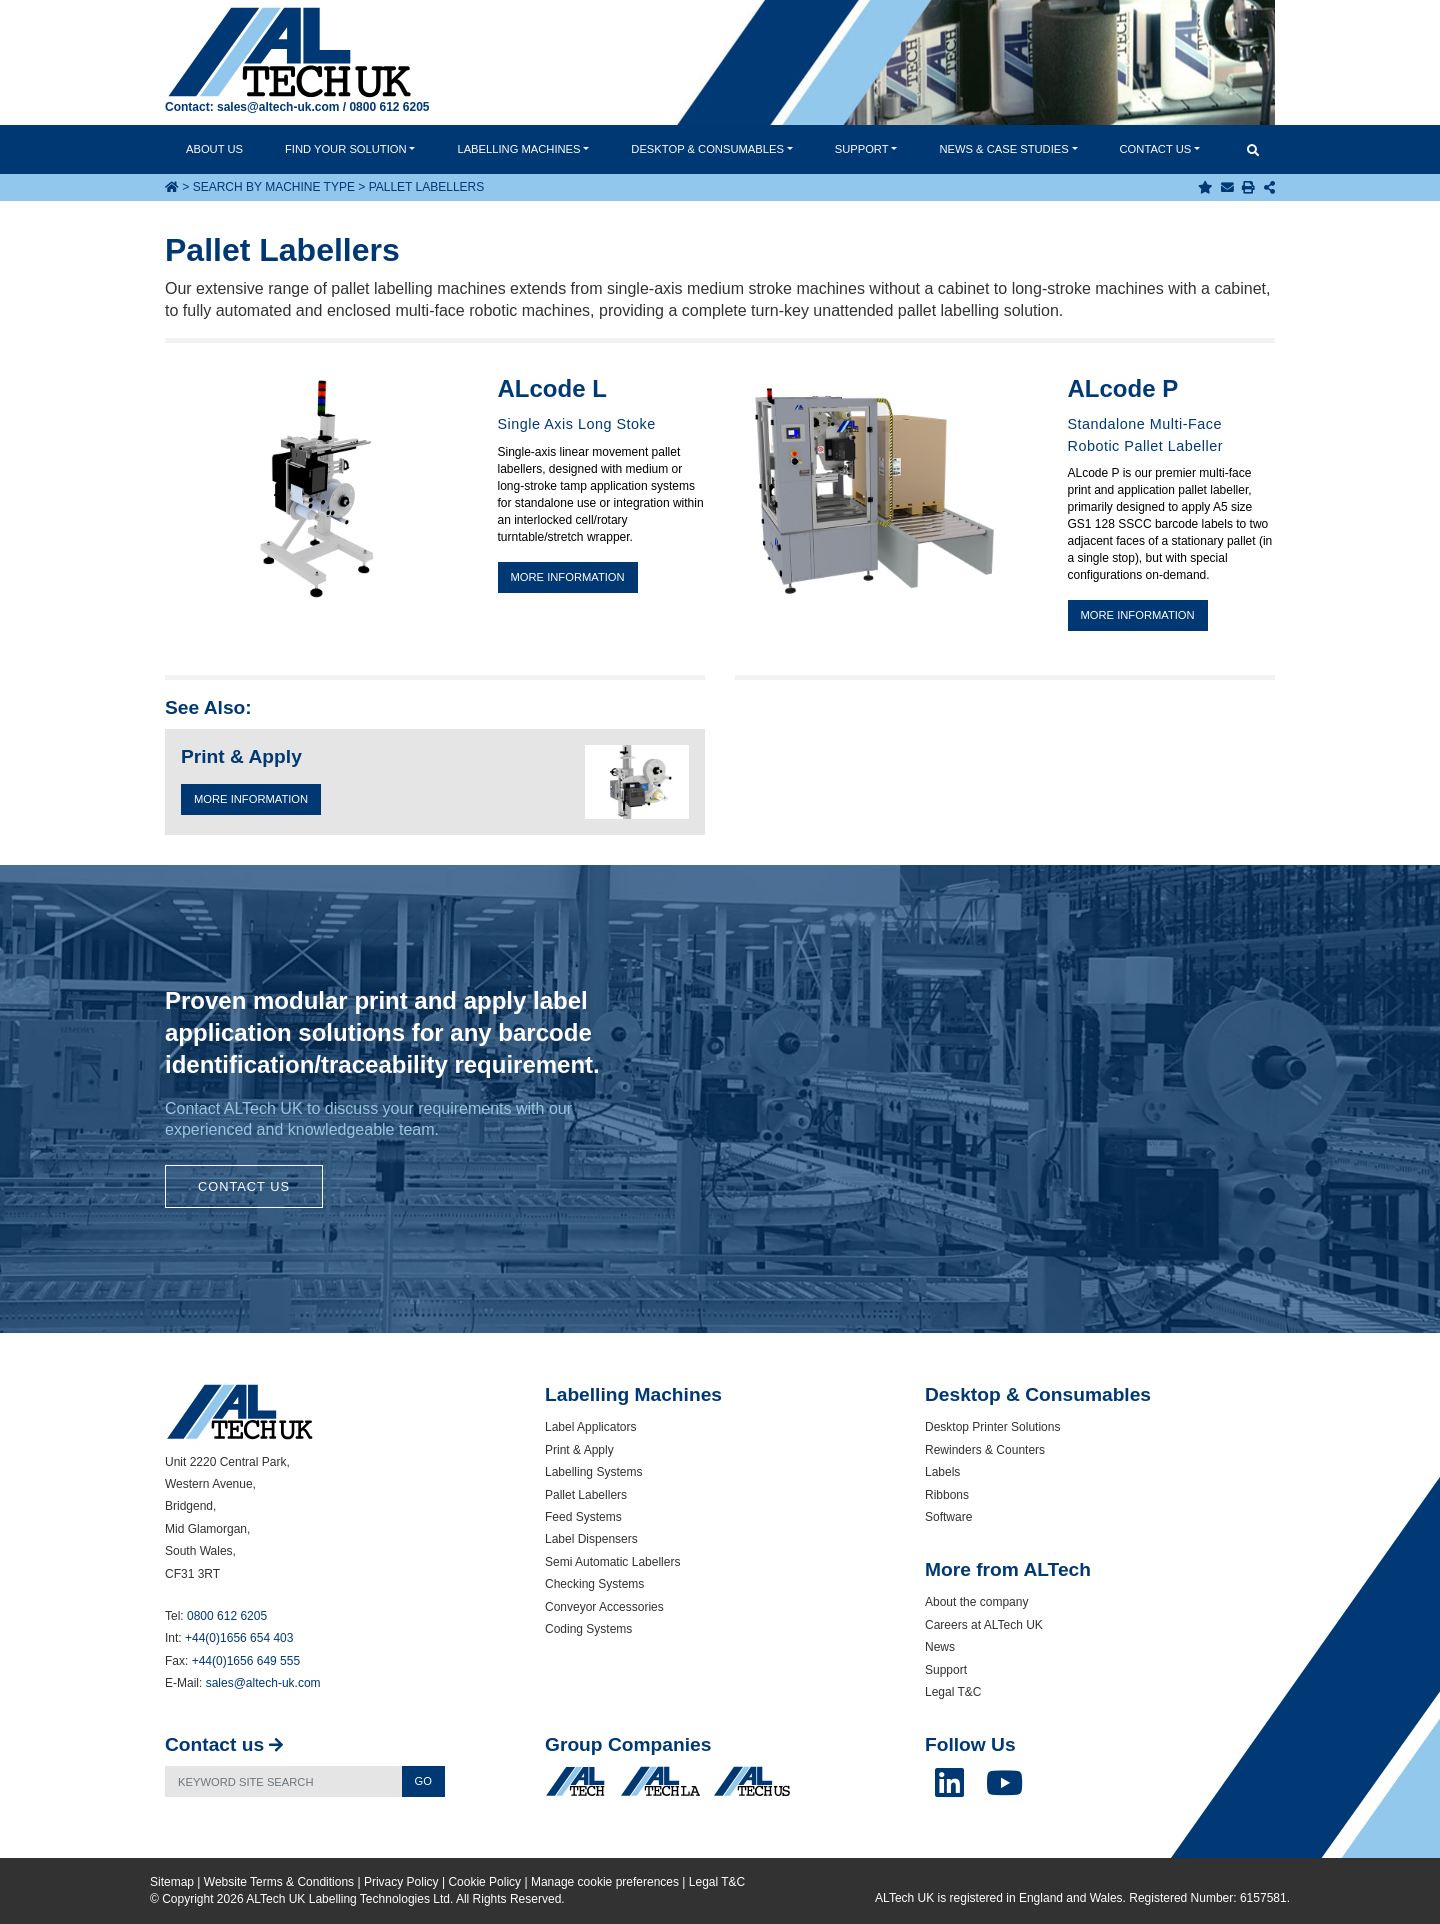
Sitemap (172, 1882)
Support (862, 149)
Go (423, 1781)
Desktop (707, 149)
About (214, 149)
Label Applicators (590, 1427)
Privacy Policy (401, 1882)
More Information (251, 799)
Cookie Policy (484, 1882)
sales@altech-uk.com (278, 107)
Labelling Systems (593, 1472)
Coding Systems (588, 1629)
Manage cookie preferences (605, 1882)
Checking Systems (594, 1584)
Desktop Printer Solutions (992, 1427)
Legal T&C (953, 1692)
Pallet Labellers (586, 1495)
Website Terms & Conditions (279, 1882)
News (1003, 149)
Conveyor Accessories (604, 1607)
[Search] (284, 1781)
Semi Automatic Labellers (612, 1562)
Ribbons (947, 1495)
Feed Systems (583, 1517)
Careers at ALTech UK (984, 1625)
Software (948, 1517)
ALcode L (552, 388)
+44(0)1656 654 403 (239, 1638)
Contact (1156, 149)
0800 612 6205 (389, 107)
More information (568, 577)
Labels (942, 1472)
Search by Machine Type (274, 187)
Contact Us (244, 1186)
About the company (976, 1602)
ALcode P (1123, 388)
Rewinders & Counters (985, 1450)
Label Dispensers (591, 1539)
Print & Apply (579, 1450)
